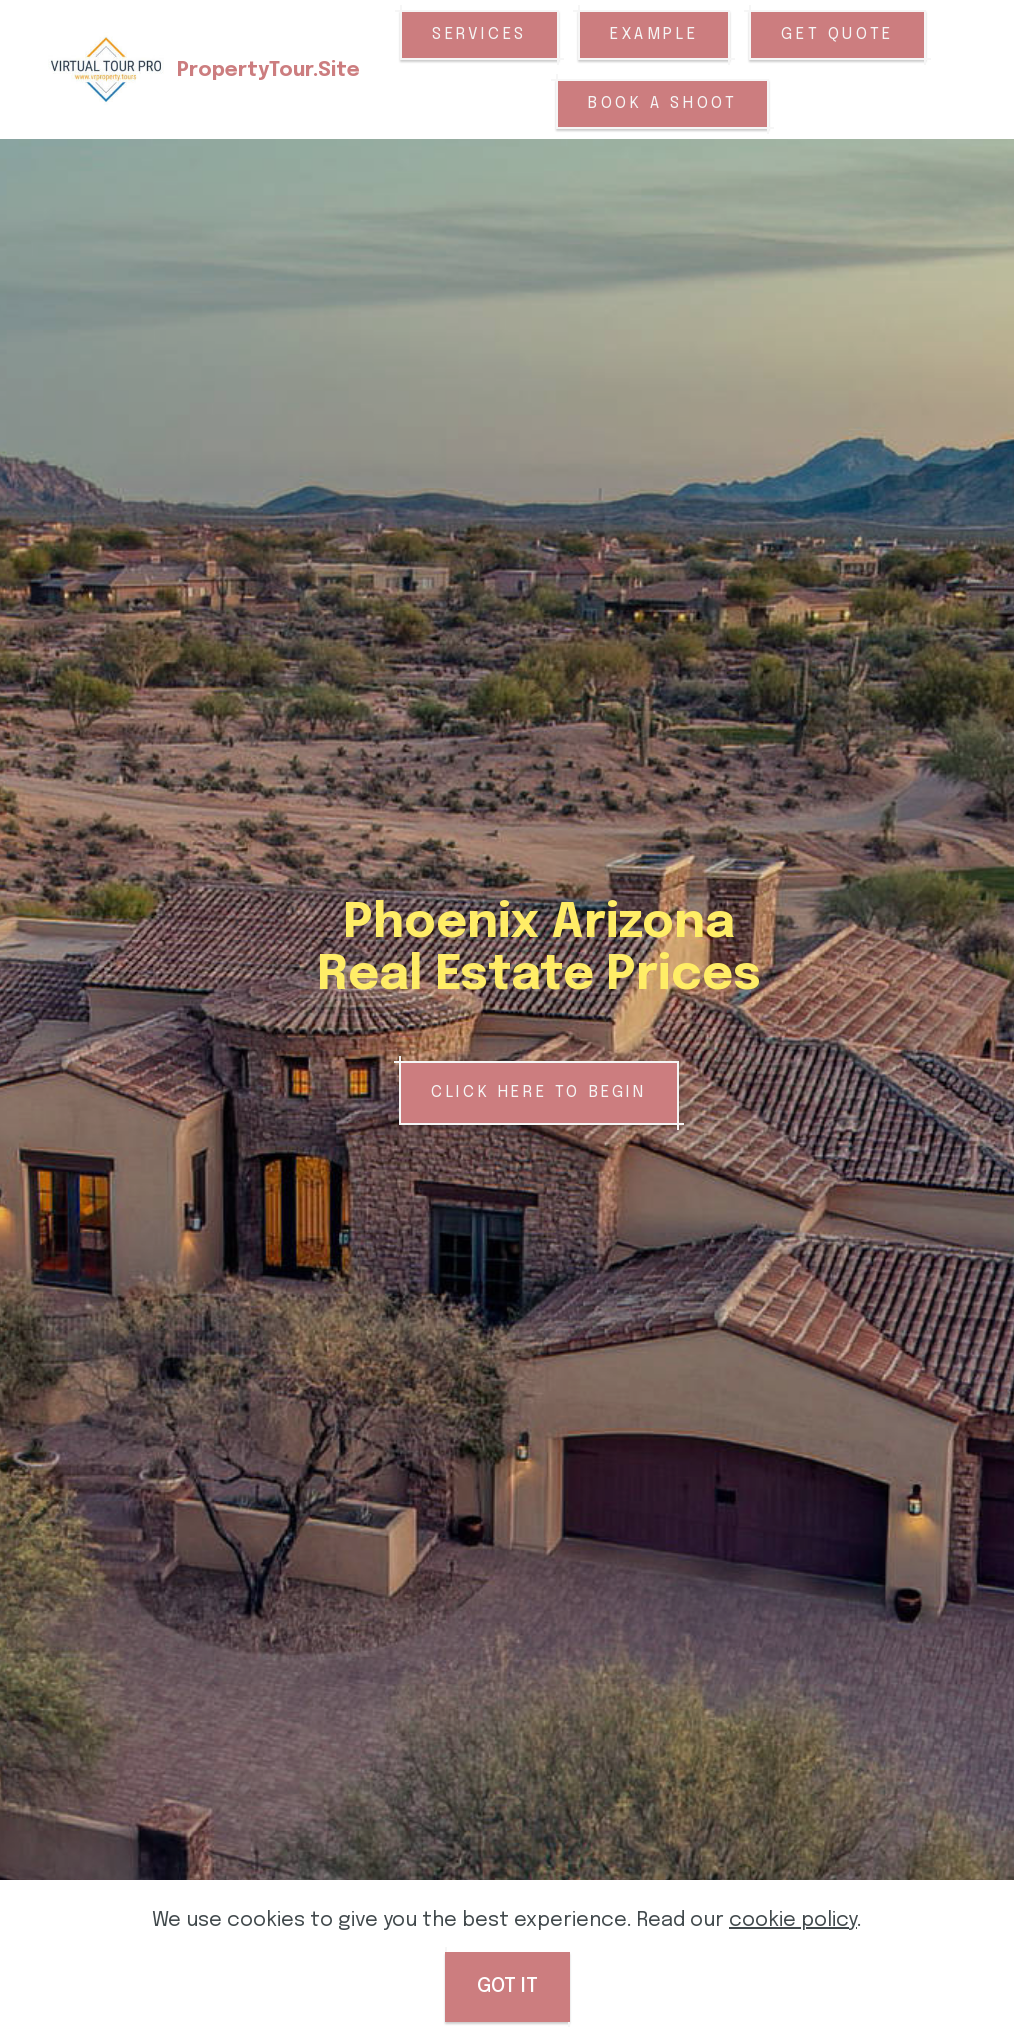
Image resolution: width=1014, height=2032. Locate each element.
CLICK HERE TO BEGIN (538, 1092)
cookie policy (793, 1970)
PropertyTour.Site (268, 70)
